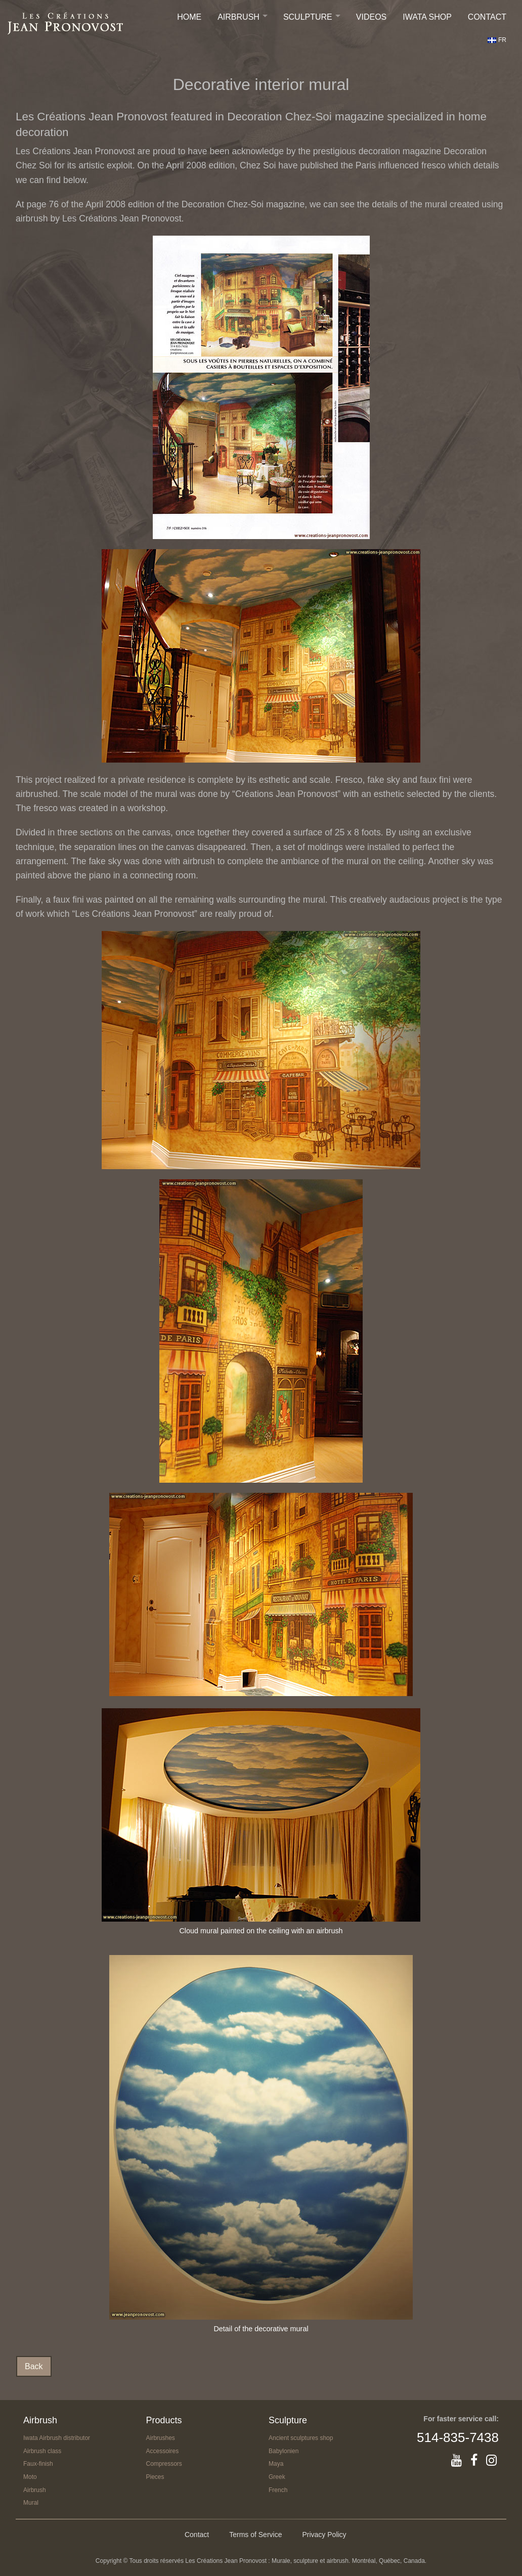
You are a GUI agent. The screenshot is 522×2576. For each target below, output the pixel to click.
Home (189, 17)
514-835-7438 (458, 2437)
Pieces (155, 2476)
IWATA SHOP (427, 17)
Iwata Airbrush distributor (56, 2437)
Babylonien (283, 2451)
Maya (276, 2463)
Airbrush (238, 17)
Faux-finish (38, 2463)
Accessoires (162, 2451)
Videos (371, 17)
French (278, 2490)
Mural (30, 2502)
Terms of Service (255, 2534)
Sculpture (307, 17)
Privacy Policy (324, 2534)
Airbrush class (42, 2451)
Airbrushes (160, 2437)
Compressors (164, 2463)
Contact (487, 17)
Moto (30, 2476)
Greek (277, 2476)
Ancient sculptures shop (301, 2437)
